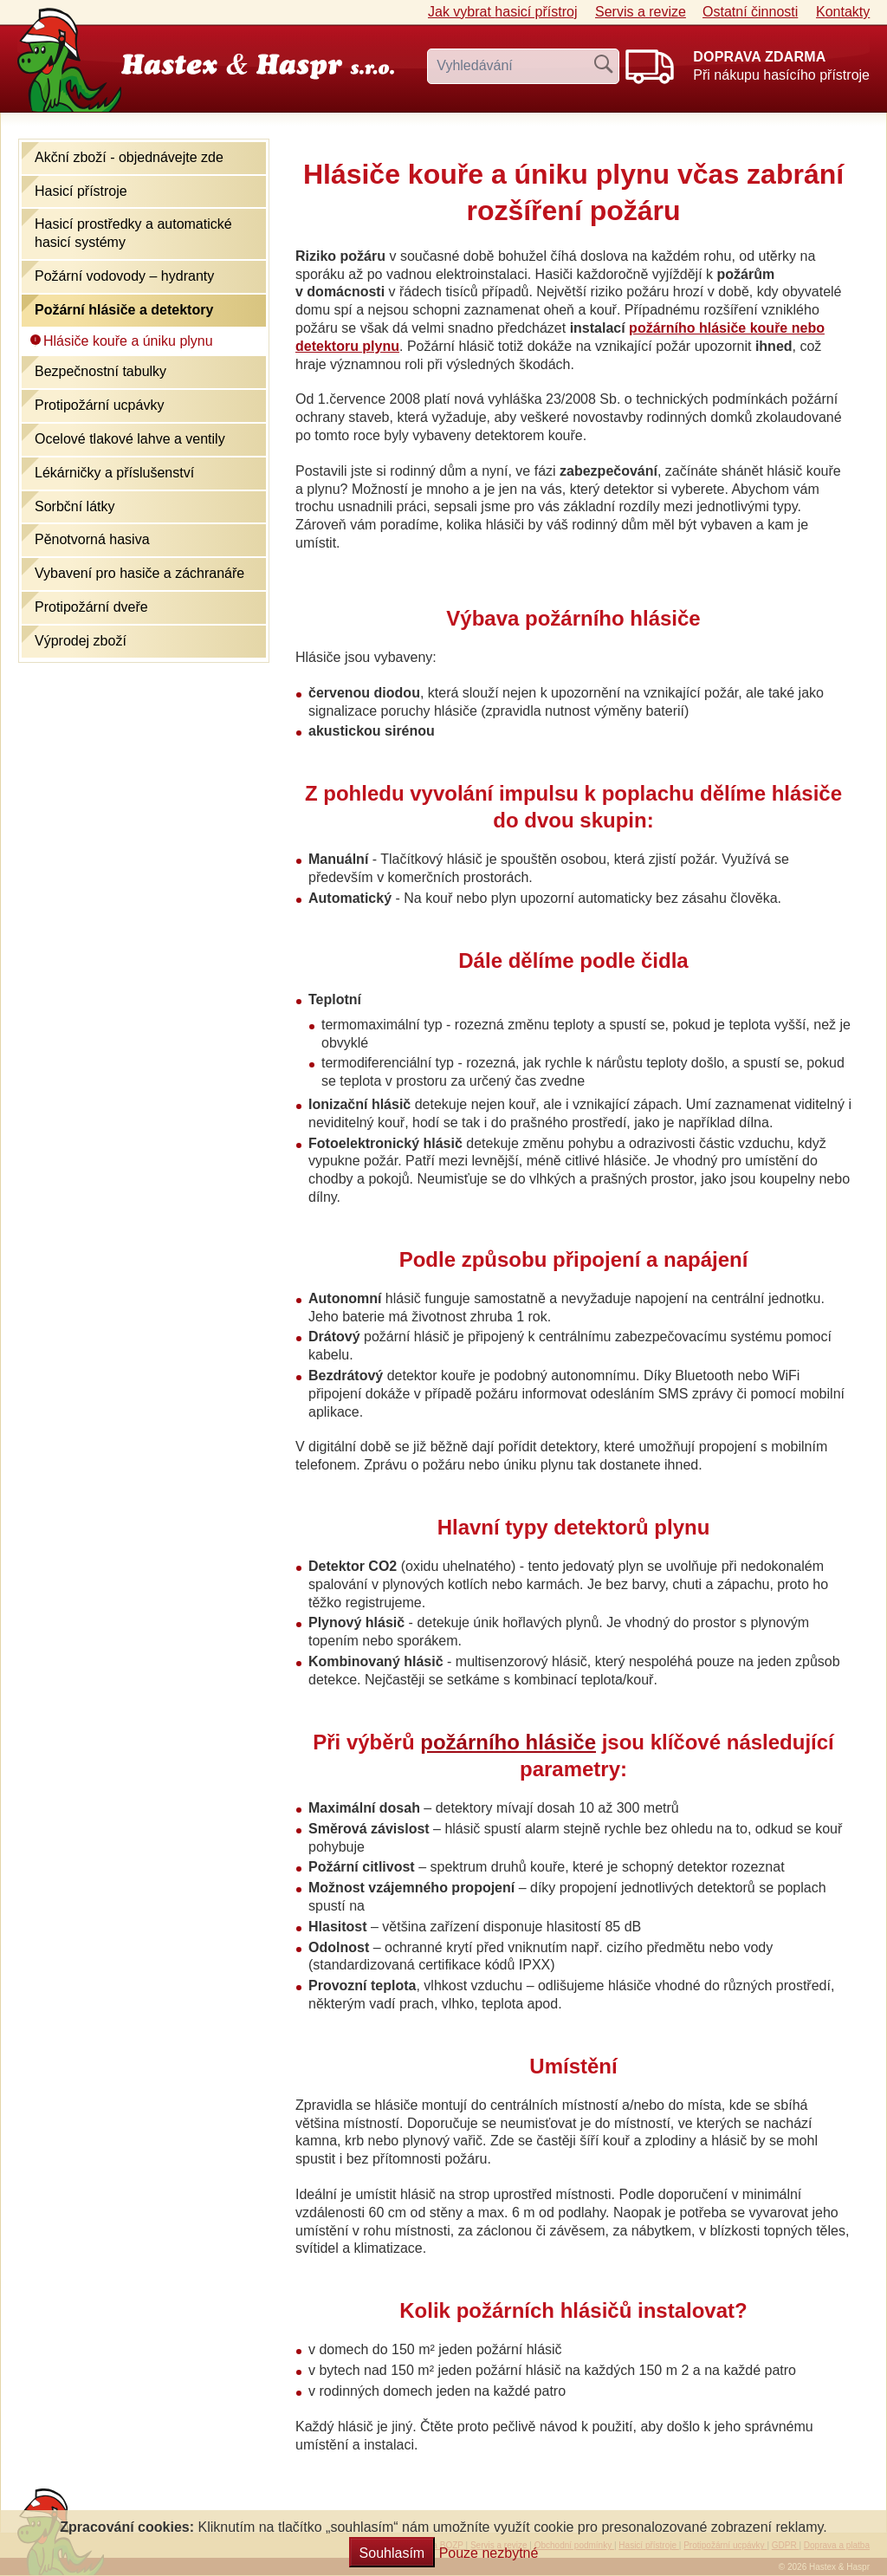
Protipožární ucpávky (99, 405)
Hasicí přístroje (81, 191)
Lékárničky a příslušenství (114, 472)
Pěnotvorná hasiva (92, 539)
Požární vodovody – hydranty (124, 276)
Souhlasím (392, 2553)
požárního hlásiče (508, 1742)
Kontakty (843, 11)
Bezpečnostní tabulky (100, 371)
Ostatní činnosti (750, 11)
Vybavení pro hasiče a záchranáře (139, 573)
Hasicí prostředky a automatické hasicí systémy (133, 233)
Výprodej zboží (80, 640)
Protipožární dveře (91, 607)
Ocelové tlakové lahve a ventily (130, 438)
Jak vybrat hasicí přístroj (503, 11)
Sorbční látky (74, 506)
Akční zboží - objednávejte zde (129, 157)
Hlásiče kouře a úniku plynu (128, 341)
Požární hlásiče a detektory (124, 309)
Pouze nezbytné (489, 2553)
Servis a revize (640, 11)
